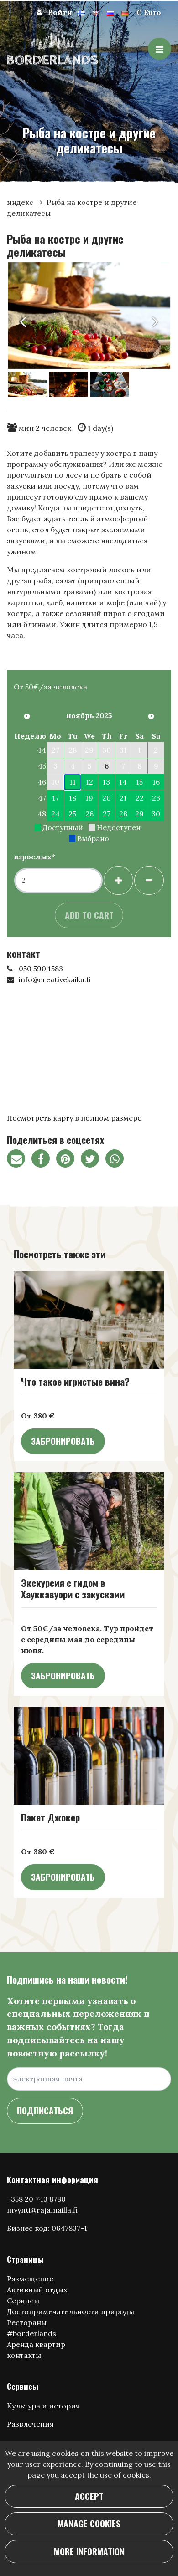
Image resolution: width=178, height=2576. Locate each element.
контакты (24, 2355)
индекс (21, 202)
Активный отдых (37, 2289)
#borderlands (31, 2333)
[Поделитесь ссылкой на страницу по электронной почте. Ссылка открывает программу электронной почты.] (19, 1159)
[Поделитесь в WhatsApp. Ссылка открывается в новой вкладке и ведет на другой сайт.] (116, 1159)
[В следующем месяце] (151, 716)
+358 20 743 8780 (36, 2199)
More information (89, 2551)
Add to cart (89, 915)
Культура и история (43, 2405)
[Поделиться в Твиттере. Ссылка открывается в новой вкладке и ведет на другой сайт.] (93, 1159)
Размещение (30, 2278)
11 (72, 781)
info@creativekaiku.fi (55, 979)
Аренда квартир (36, 2344)
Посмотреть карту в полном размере (74, 1117)
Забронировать (63, 1441)
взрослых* (34, 856)
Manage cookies (89, 2523)
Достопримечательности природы (70, 2311)
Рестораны (27, 2322)
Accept (89, 2496)
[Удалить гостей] (149, 880)
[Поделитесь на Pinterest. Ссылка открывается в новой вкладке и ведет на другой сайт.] (68, 1159)
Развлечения (30, 2423)
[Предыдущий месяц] (27, 716)
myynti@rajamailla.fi (42, 2209)
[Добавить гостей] (118, 880)
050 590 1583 (41, 968)
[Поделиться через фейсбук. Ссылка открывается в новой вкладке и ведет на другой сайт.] (43, 1159)
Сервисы (23, 2300)
